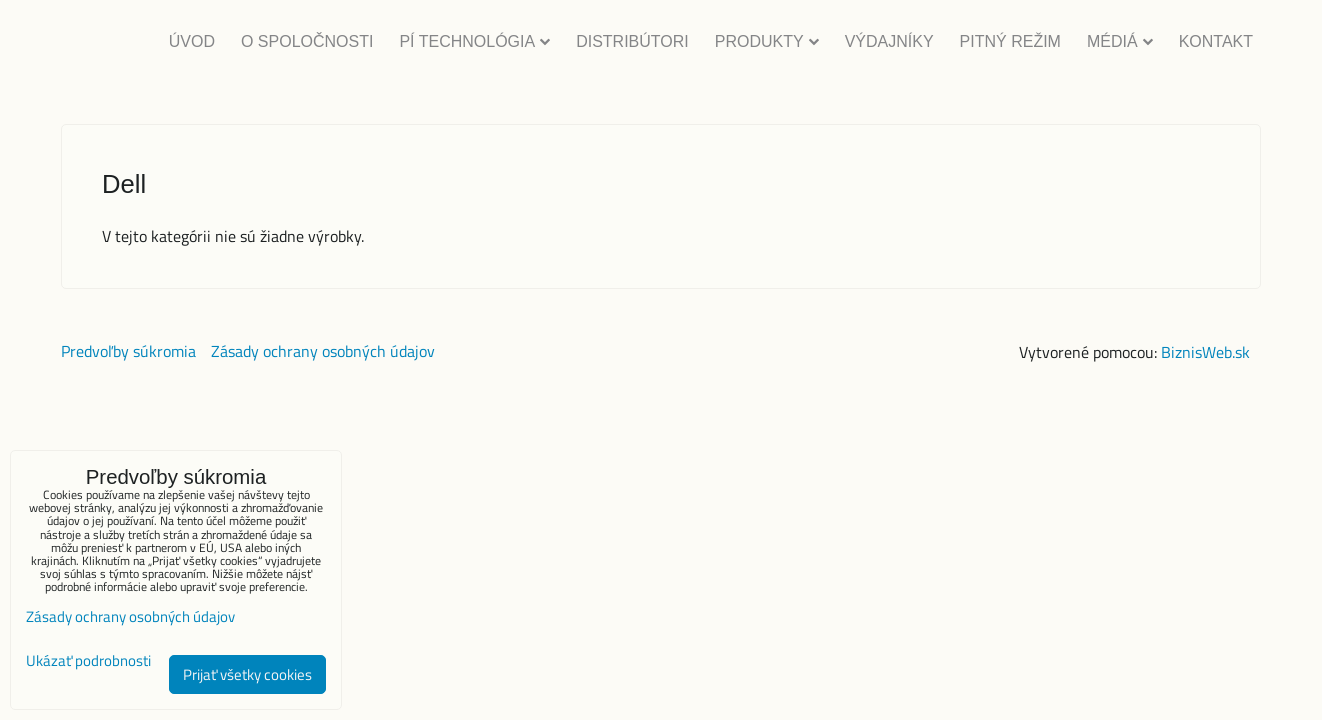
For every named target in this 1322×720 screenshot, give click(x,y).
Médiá (1120, 41)
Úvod (192, 41)
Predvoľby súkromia (128, 351)
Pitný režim (1010, 41)
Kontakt (1216, 41)
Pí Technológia (474, 41)
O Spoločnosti (307, 41)
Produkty (767, 41)
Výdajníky (889, 41)
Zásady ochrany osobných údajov (323, 351)
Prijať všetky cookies (247, 674)
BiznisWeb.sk (1205, 352)
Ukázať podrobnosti (88, 661)
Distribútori (632, 41)
